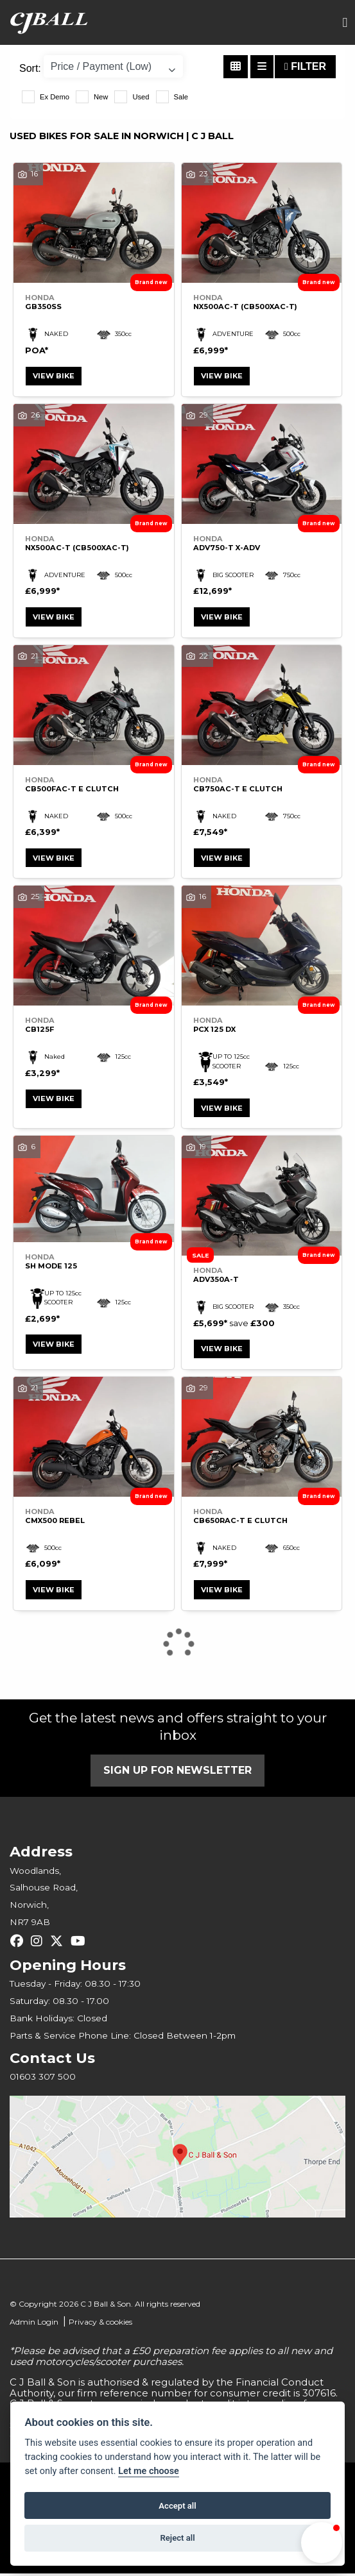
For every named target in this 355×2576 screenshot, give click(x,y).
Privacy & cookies (100, 2325)
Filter (305, 66)
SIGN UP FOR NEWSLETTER (177, 1773)
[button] (321, 2542)
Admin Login (34, 2325)
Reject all (177, 2538)
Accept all (177, 2506)
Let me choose (148, 2471)
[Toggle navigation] (344, 22)
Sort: (30, 68)
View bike (54, 376)
